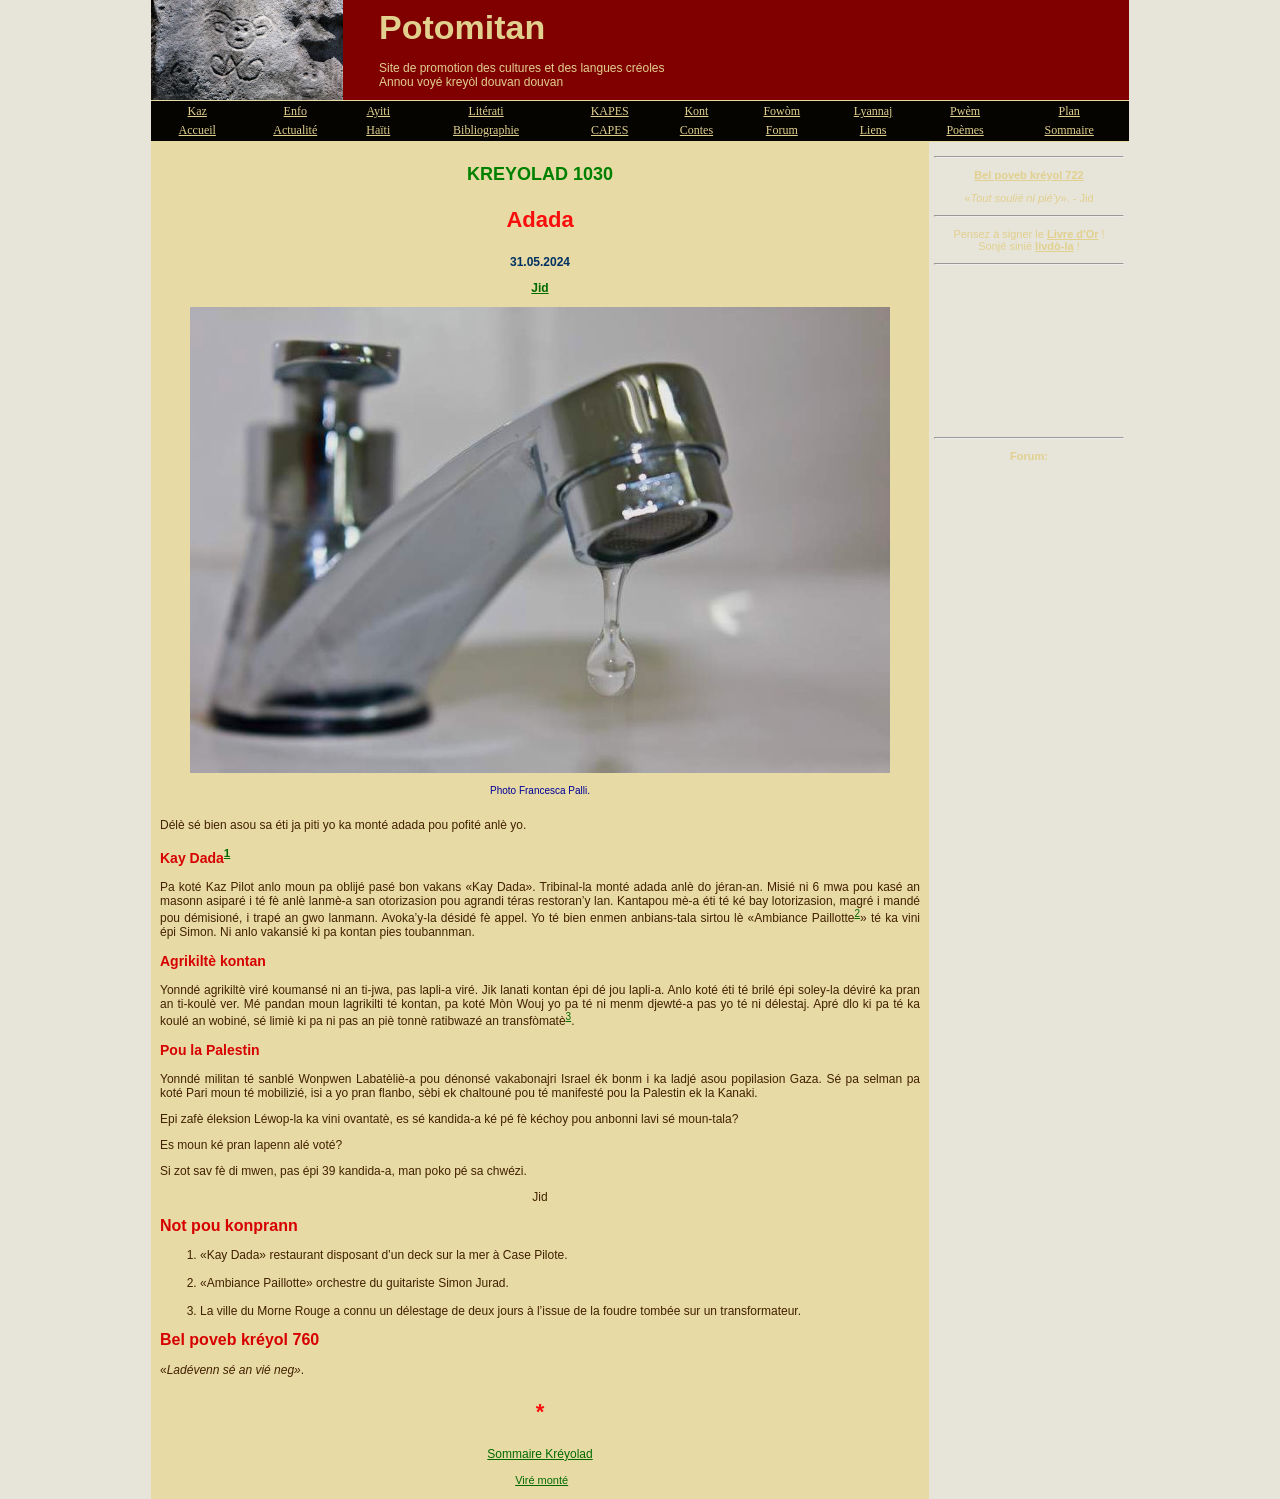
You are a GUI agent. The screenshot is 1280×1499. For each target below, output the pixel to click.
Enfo (295, 111)
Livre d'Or (1073, 234)
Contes (696, 130)
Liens (873, 130)
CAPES (609, 130)
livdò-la (1054, 246)
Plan (1069, 111)
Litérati (485, 111)
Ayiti (378, 111)
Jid (539, 288)
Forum (782, 130)
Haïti (378, 130)
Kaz (197, 111)
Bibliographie (486, 130)
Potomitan (462, 27)
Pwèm (965, 111)
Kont (696, 111)
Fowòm (781, 111)
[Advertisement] (1029, 351)
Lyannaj (873, 111)
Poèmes (964, 130)
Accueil (197, 130)
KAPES (610, 111)
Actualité (295, 130)
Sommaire (1069, 130)
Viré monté (541, 1480)
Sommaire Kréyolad (539, 1454)
